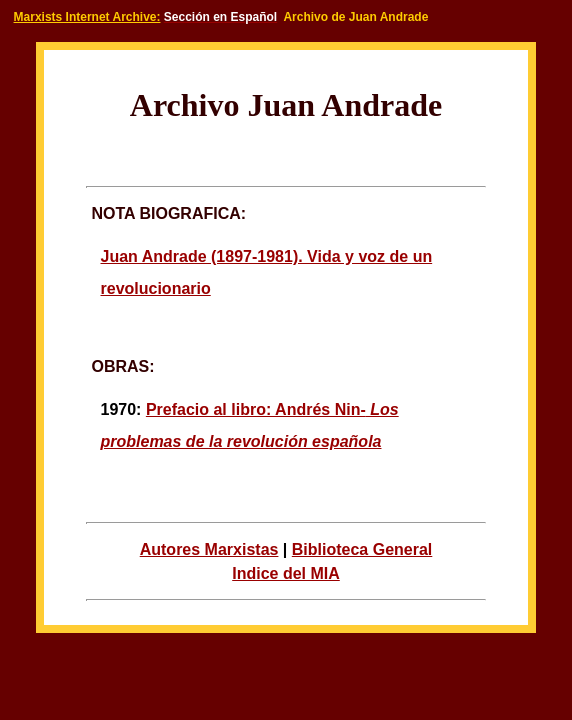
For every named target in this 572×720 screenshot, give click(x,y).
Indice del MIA (286, 573)
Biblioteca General (362, 549)
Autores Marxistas (209, 549)
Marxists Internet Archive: (87, 17)
